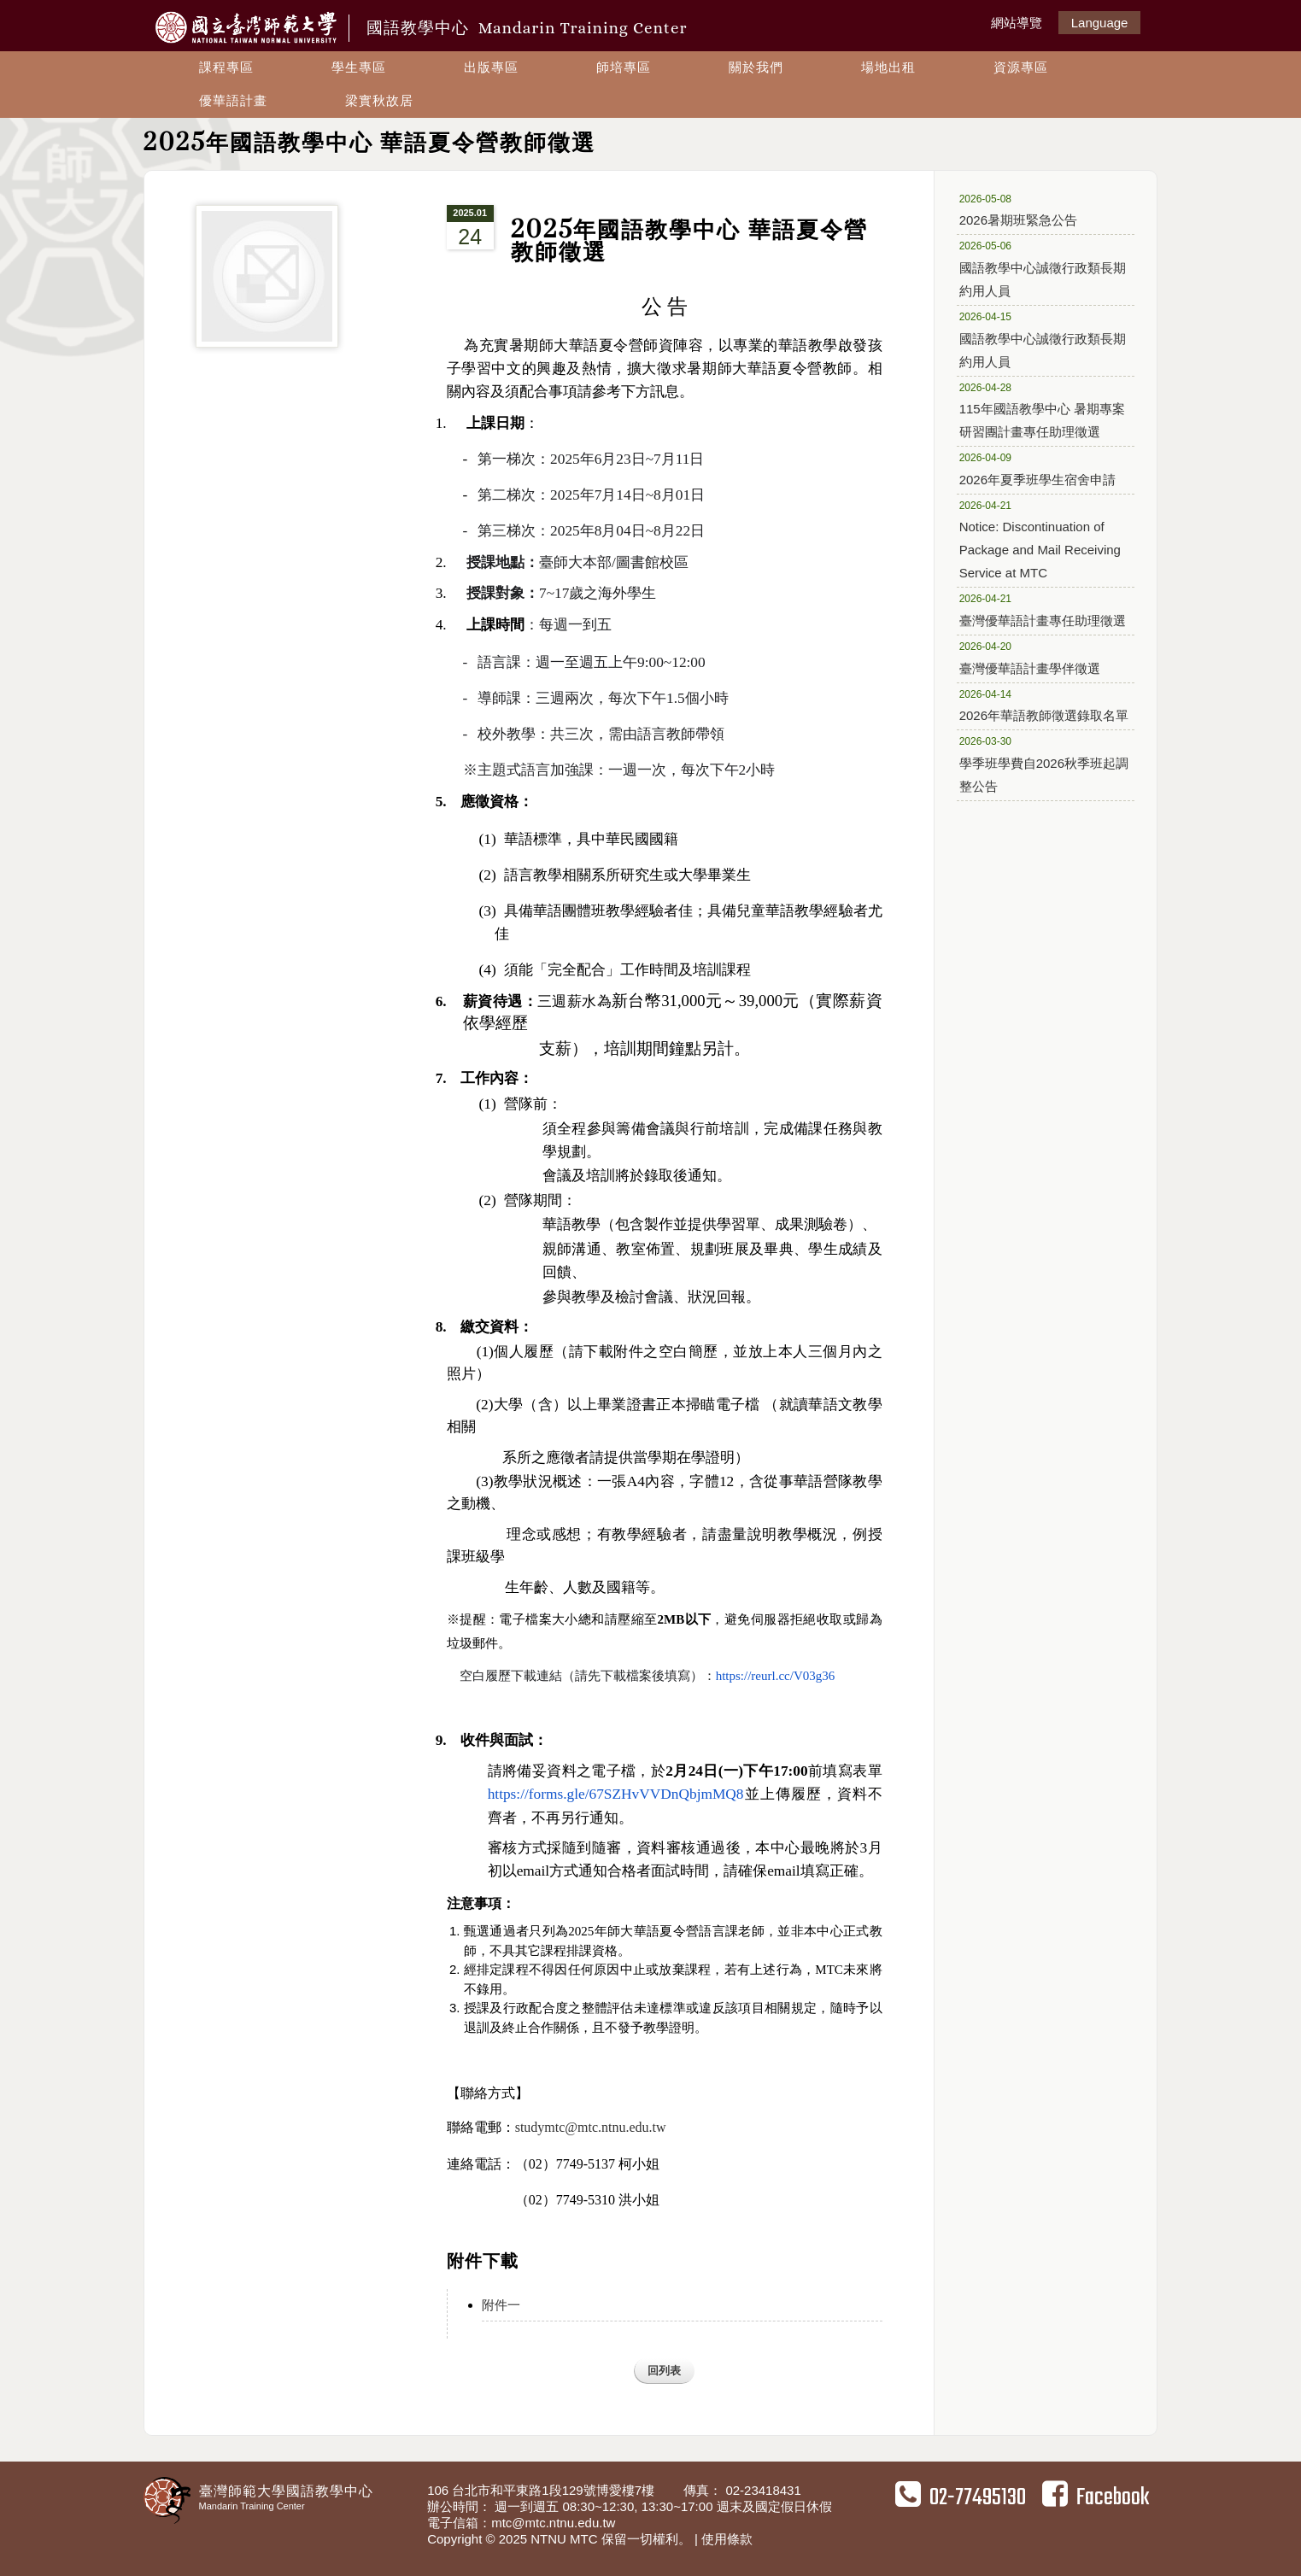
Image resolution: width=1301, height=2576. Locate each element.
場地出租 (888, 67)
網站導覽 (1016, 22)
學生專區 (358, 67)
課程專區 (226, 67)
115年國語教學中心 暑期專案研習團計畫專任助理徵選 (1042, 409)
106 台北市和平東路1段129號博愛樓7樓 (542, 2490)
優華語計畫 (233, 100)
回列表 (664, 2370)
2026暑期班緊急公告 (1039, 209)
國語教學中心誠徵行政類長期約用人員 (1042, 267)
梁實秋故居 (379, 100)
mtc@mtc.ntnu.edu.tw (553, 2522)
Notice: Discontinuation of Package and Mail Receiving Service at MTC (1040, 539)
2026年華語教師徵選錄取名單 (1043, 704)
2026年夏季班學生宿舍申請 (1039, 468)
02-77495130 (960, 2497)
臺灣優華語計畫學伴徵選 (1039, 657)
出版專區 (491, 67)
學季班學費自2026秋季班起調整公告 (1043, 763)
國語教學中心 (527, 28)
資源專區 (1020, 67)
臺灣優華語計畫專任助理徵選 (1042, 609)
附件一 (501, 2305)
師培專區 (623, 67)
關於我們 (756, 67)
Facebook (1095, 2497)
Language (1099, 22)
